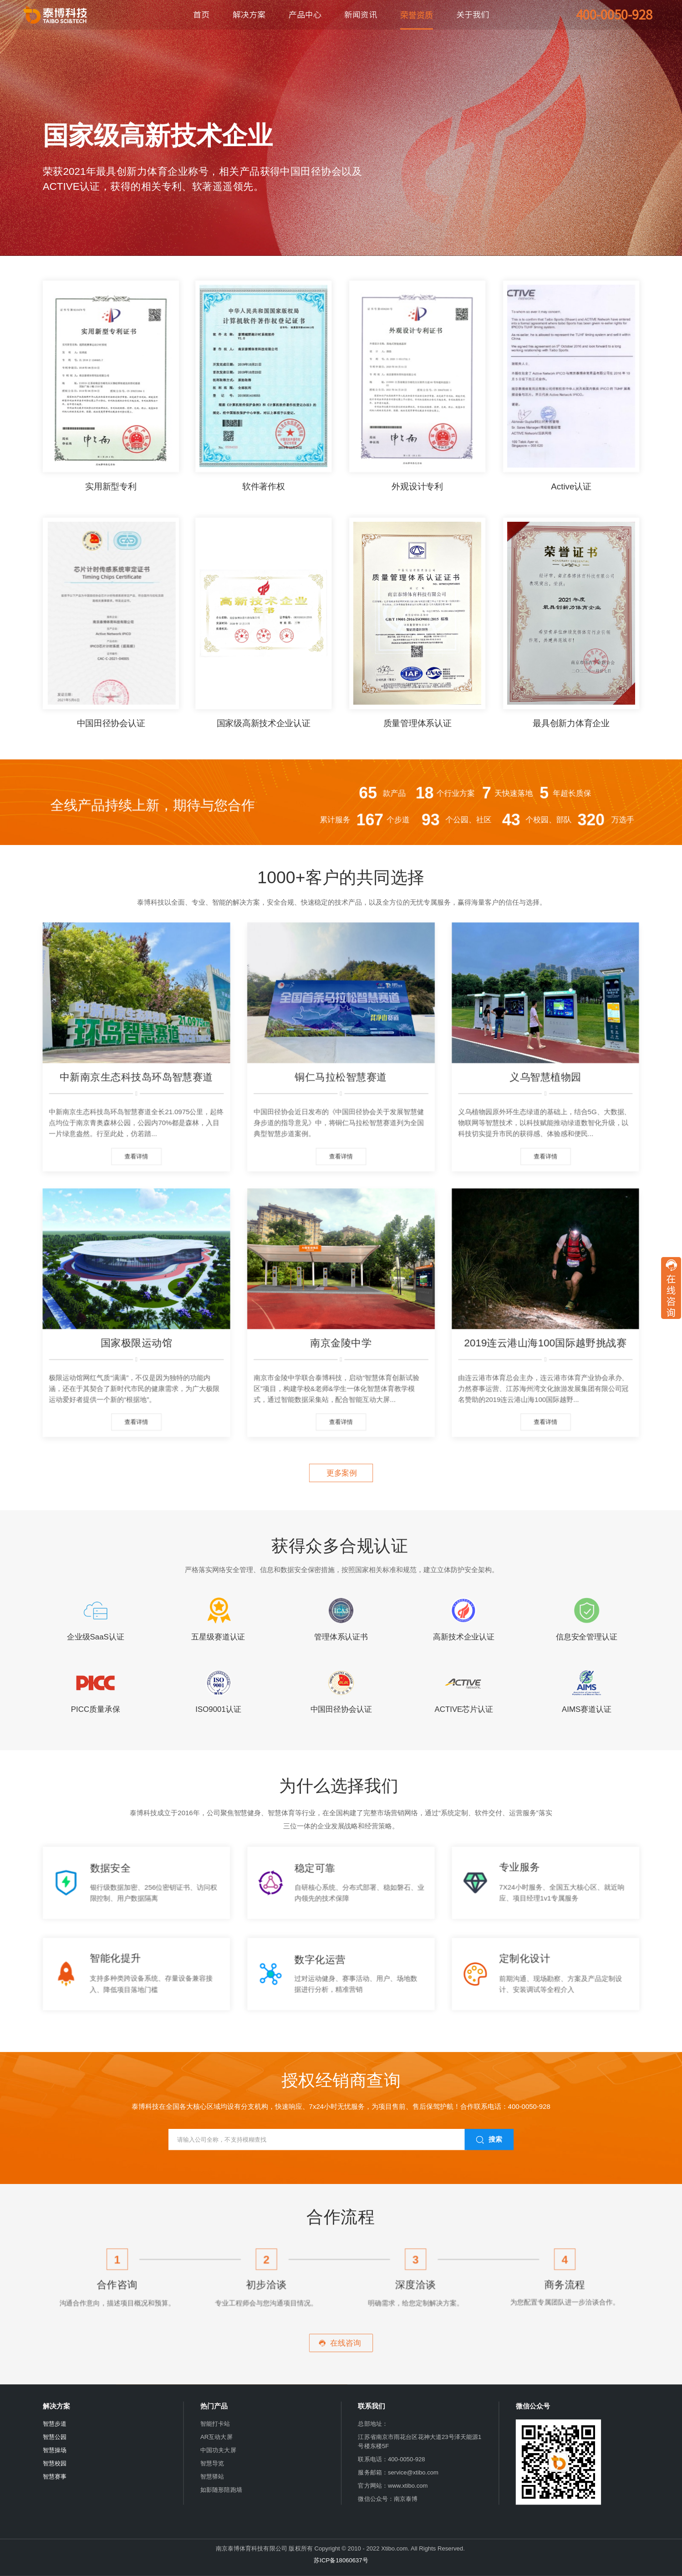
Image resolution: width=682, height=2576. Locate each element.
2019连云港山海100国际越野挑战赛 (545, 1343)
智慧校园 (54, 2463)
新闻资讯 (360, 14)
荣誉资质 (416, 15)
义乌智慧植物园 (545, 1077)
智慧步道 (54, 2423)
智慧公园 (54, 2436)
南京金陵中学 (341, 1343)
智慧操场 (54, 2450)
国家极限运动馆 (136, 1343)
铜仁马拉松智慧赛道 (341, 1077)
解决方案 (249, 14)
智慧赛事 (54, 2476)
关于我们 (472, 14)
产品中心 (305, 14)
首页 (201, 14)
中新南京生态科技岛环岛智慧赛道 (136, 1077)
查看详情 (136, 1156)
